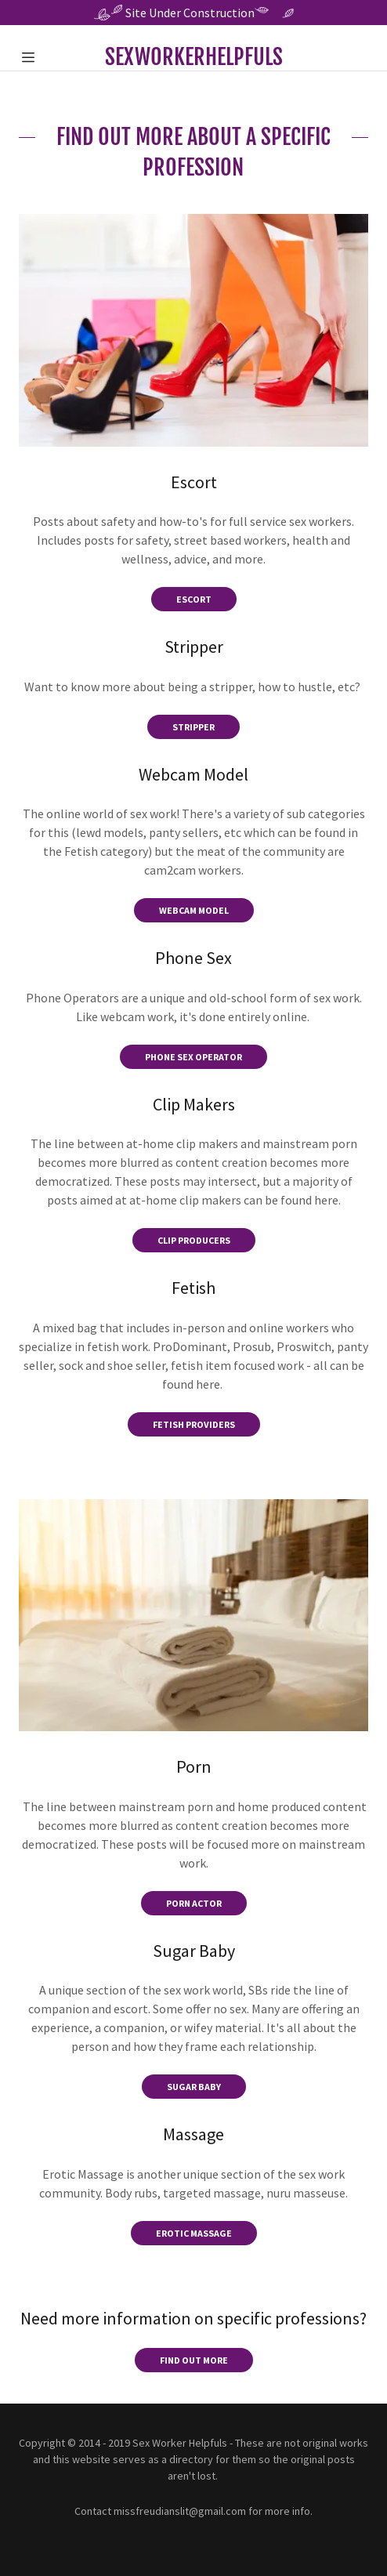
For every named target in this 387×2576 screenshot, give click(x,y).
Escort (194, 599)
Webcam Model (194, 910)
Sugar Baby (194, 2086)
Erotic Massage (194, 2233)
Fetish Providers (194, 1424)
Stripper (193, 727)
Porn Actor (194, 1903)
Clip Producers (193, 1240)
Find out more (194, 2360)
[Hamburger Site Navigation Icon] (42, 57)
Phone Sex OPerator (193, 1057)
